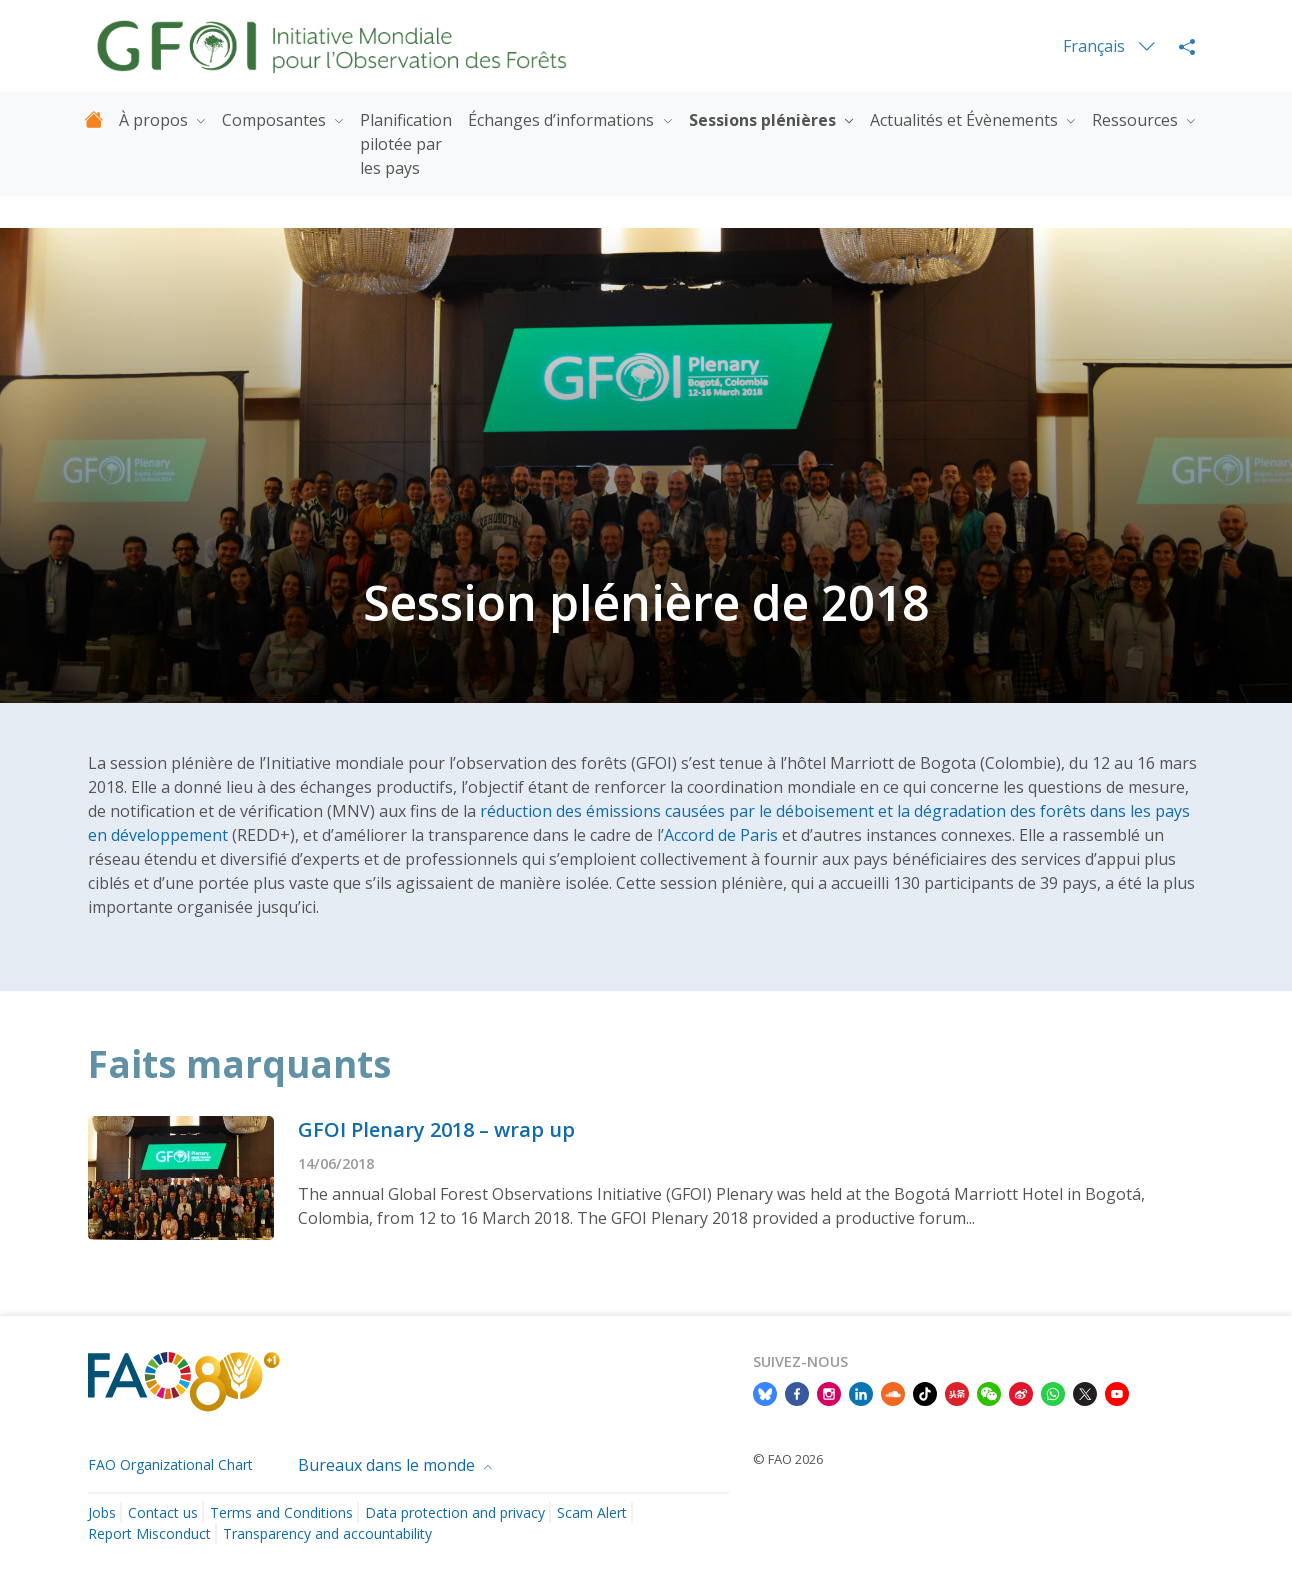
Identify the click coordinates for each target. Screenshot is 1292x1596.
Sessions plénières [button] (764, 120)
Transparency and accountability (327, 1533)
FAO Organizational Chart (170, 1464)
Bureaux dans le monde (388, 1465)
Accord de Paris (721, 835)
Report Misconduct (149, 1533)
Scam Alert (592, 1512)
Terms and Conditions (281, 1512)
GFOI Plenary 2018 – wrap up (436, 1129)
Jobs (102, 1512)
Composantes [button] (276, 120)
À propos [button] (155, 120)
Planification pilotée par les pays (406, 144)
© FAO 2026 (788, 1459)
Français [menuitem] (1096, 46)
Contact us (163, 1512)
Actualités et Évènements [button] (966, 120)
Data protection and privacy (455, 1512)
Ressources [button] (1137, 120)
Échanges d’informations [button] (563, 120)
